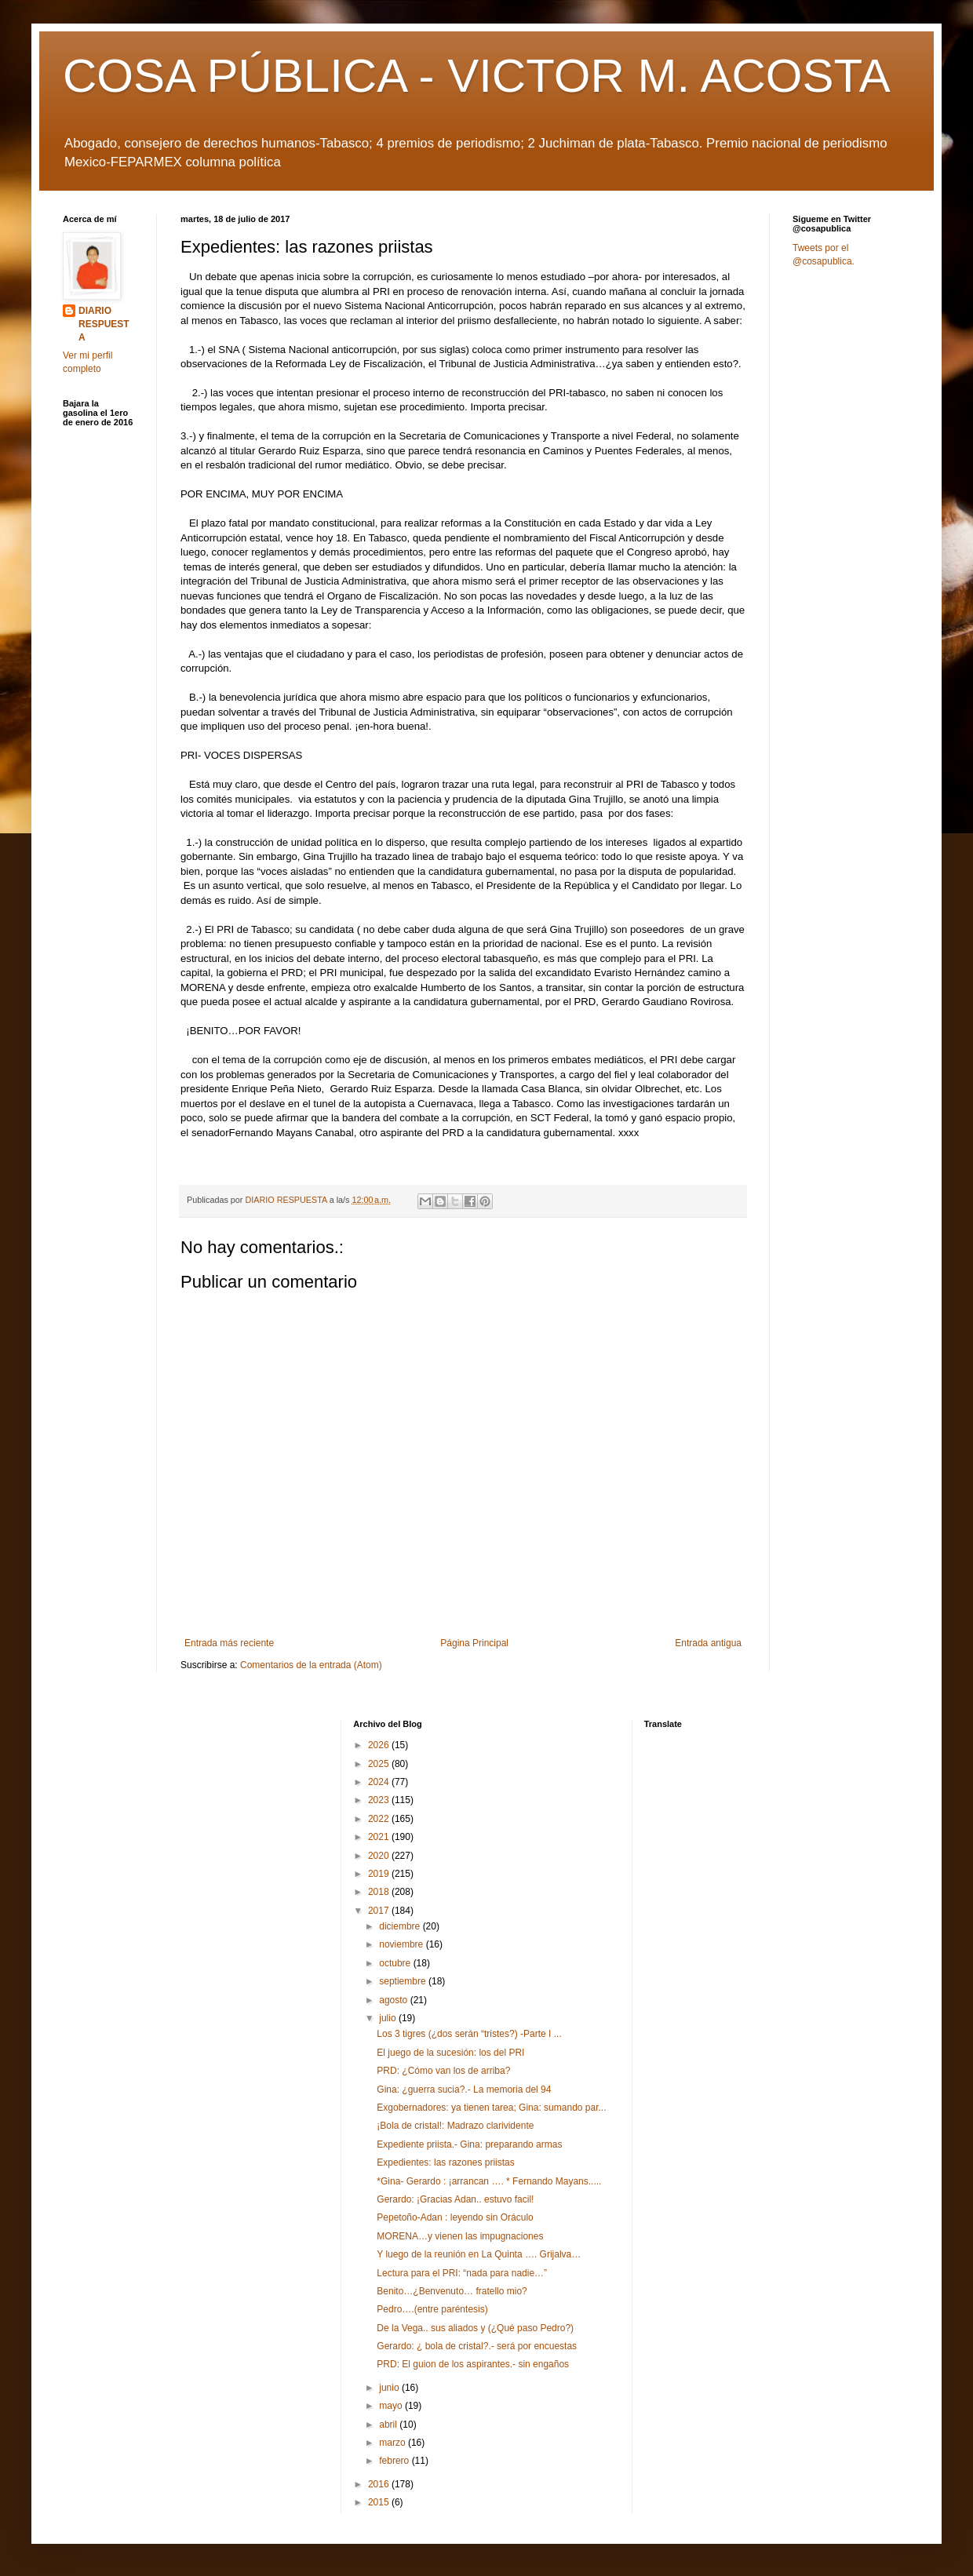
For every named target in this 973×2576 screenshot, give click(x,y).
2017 (380, 1910)
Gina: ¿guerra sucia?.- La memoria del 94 (464, 2089)
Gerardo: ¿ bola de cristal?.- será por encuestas (477, 2346)
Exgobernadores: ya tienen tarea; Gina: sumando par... (491, 2107)
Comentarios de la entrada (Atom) (311, 1665)
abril (389, 2424)
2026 (380, 1745)
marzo (393, 2442)
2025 (380, 1763)
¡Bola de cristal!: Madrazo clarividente (455, 2125)
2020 (380, 1855)
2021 (380, 1836)
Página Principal (474, 1643)
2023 (380, 1799)
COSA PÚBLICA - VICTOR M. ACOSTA (477, 75)
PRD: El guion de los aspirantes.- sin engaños (473, 2364)
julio (389, 2018)
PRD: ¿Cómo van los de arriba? (443, 2070)
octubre (396, 1963)
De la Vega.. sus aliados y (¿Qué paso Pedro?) (475, 2328)
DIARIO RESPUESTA (103, 324)
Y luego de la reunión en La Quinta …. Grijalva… (479, 2254)
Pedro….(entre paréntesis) (432, 2309)
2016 (380, 2484)
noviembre (402, 1944)
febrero (395, 2460)
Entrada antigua (708, 1643)
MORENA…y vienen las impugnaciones (460, 2236)
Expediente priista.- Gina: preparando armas (469, 2144)
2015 (380, 2502)
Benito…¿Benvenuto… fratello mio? (452, 2291)
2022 (380, 1818)
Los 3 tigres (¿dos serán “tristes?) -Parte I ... (469, 2033)
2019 (380, 1873)
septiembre (403, 1981)
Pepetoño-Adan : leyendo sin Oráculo (455, 2217)
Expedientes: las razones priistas (445, 2162)
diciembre (400, 1926)
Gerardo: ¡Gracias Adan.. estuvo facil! (455, 2199)
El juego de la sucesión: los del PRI (450, 2052)
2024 (380, 1781)
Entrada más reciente (229, 1643)
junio (390, 2387)
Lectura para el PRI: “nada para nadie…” (462, 2273)
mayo (392, 2405)
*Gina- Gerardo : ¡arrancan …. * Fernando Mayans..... (489, 2181)
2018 (380, 1891)
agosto (394, 2000)
